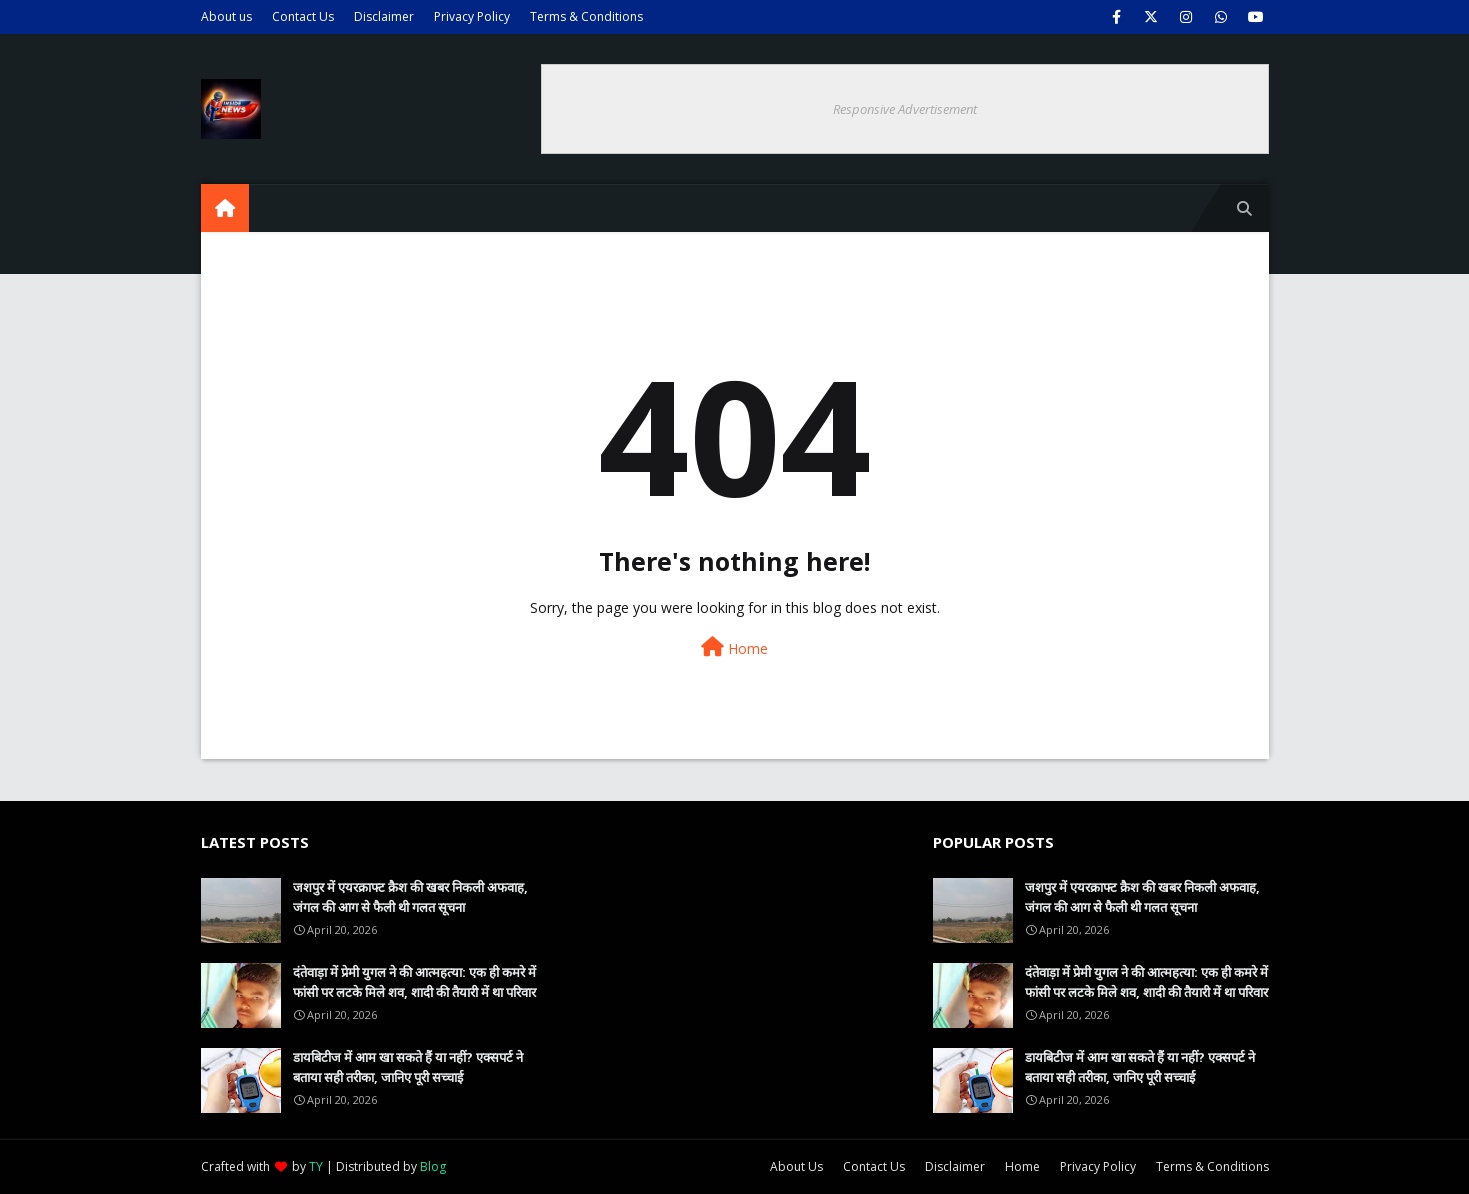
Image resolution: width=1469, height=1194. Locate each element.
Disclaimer (384, 16)
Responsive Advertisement (905, 109)
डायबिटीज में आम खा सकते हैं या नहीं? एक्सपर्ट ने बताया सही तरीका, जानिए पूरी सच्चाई (408, 1067)
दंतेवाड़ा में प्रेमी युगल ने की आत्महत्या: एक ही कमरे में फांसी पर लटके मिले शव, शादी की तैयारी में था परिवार (414, 982)
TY (316, 1166)
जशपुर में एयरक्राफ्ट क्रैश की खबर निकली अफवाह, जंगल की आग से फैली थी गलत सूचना (410, 897)
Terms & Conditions (586, 16)
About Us (796, 1166)
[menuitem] (225, 208)
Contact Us (303, 16)
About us (226, 16)
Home (734, 647)
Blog (433, 1166)
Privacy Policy (472, 16)
